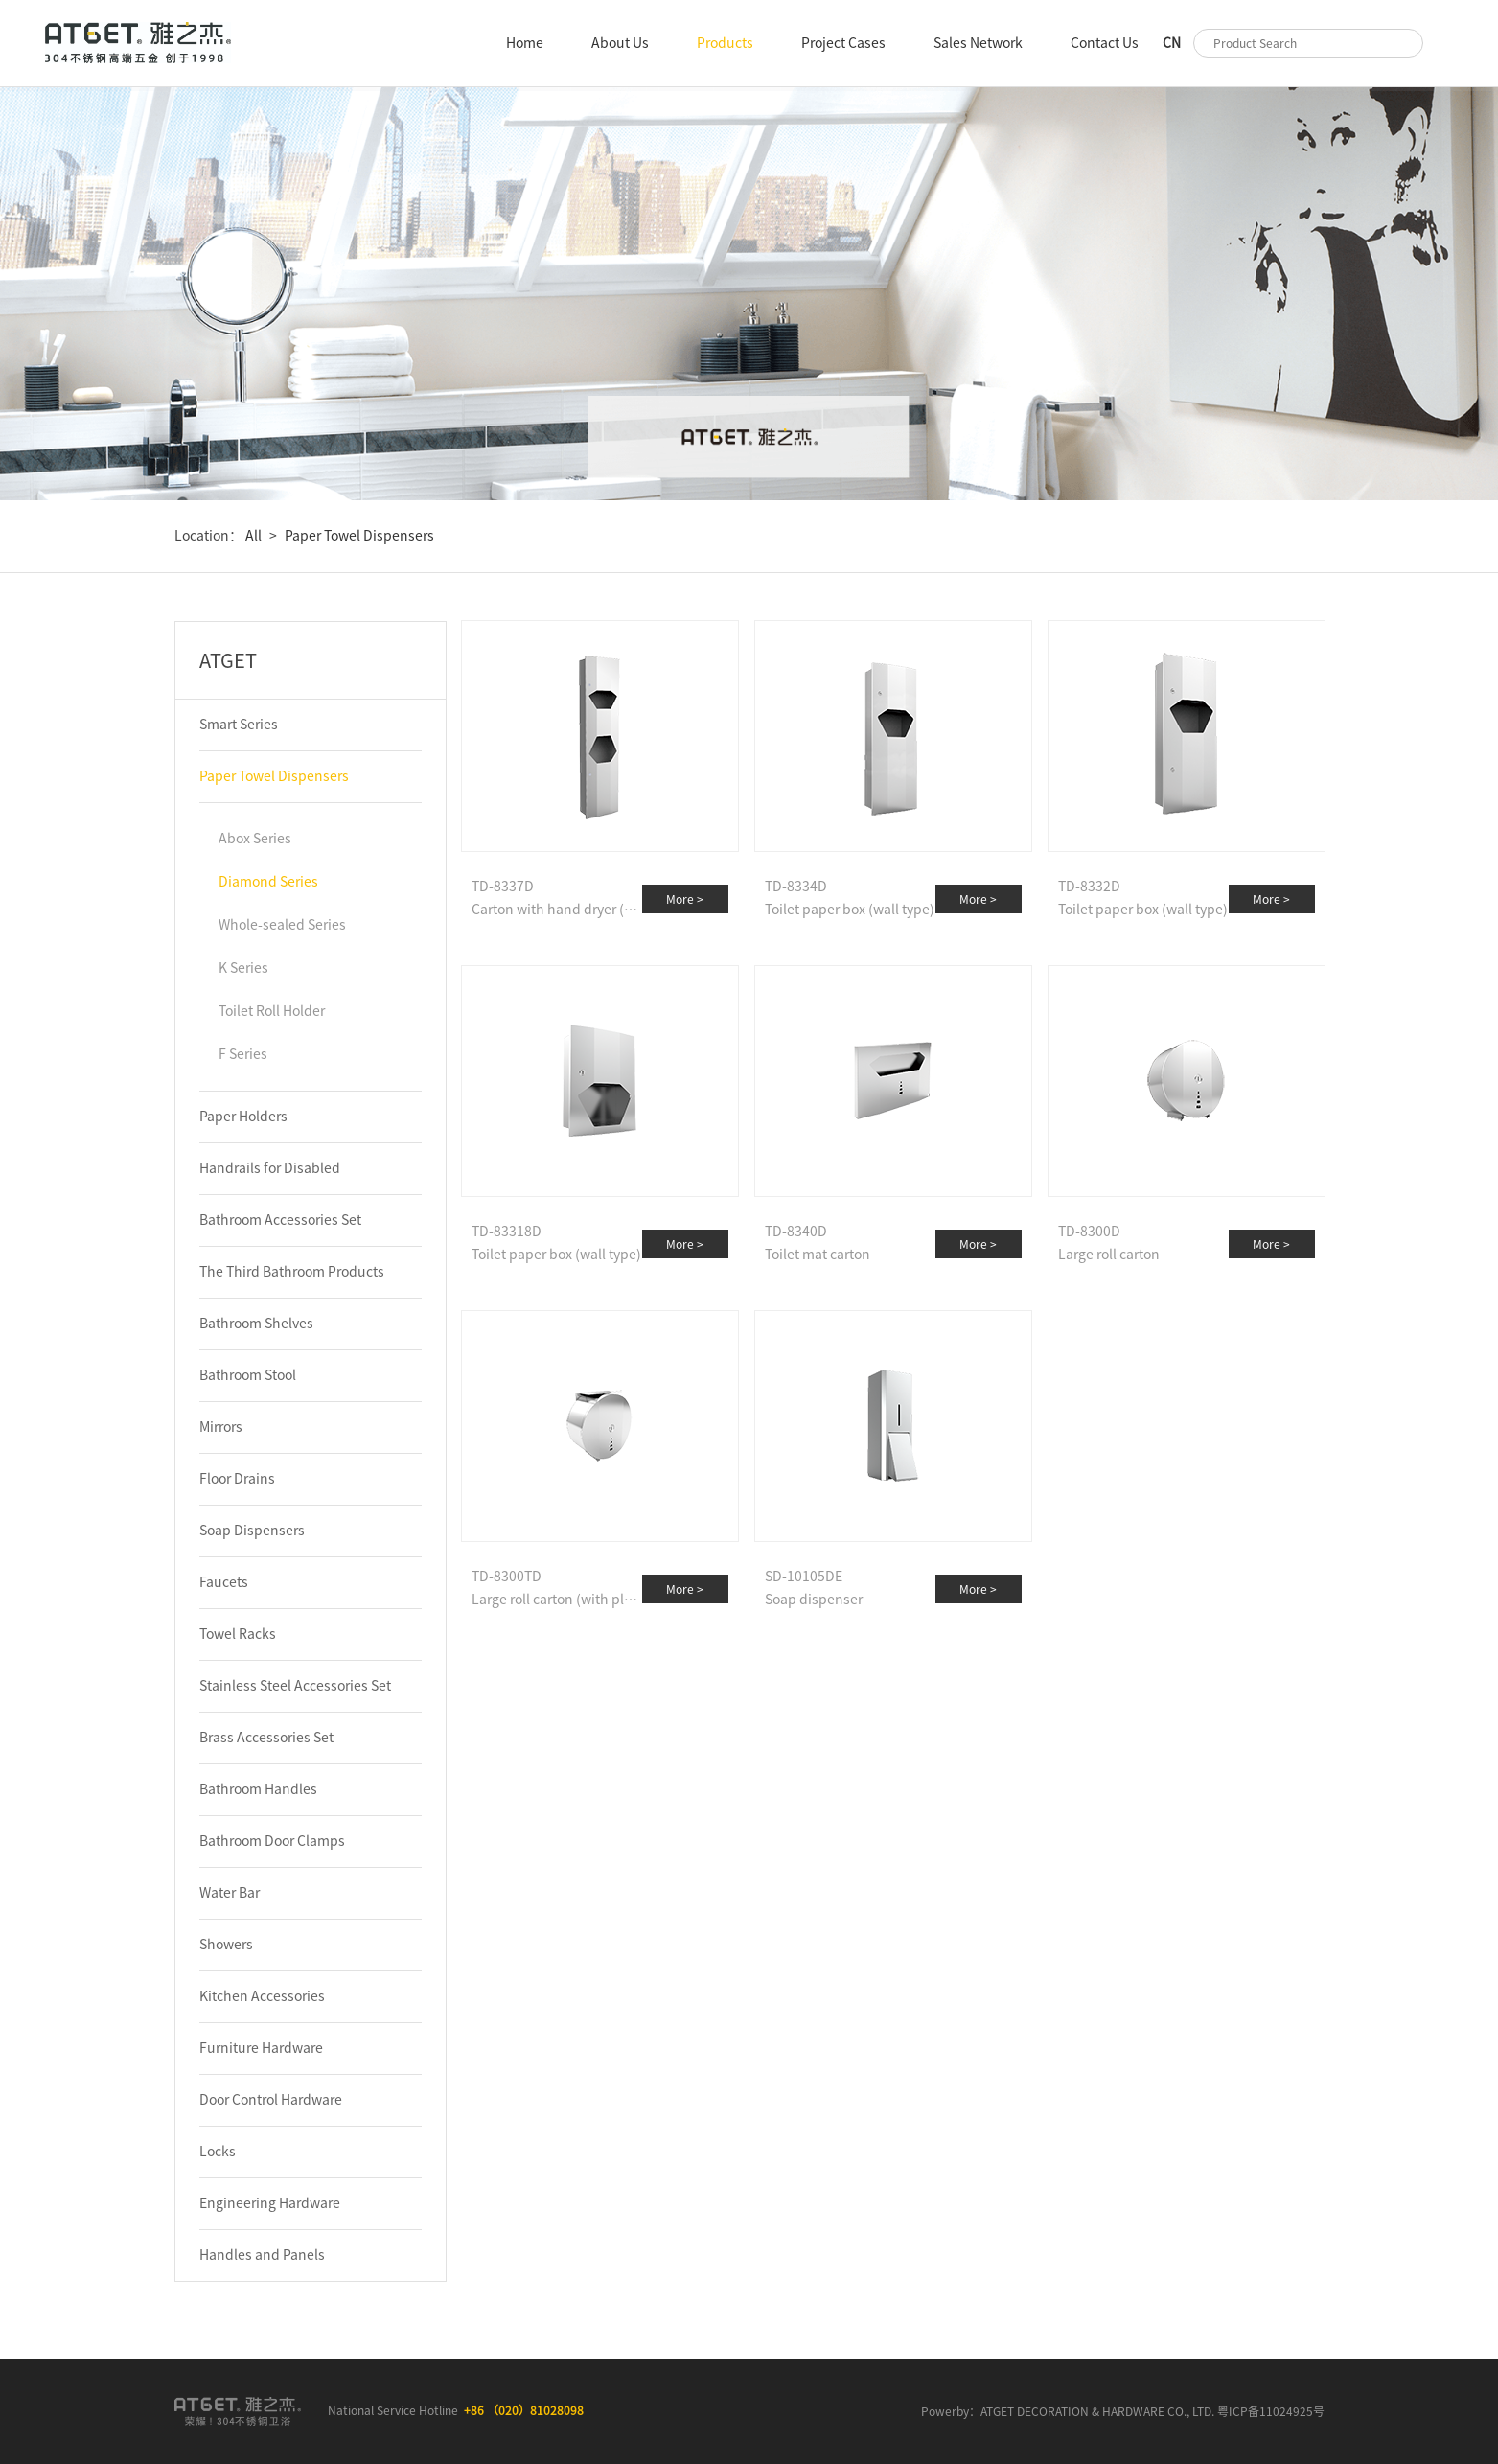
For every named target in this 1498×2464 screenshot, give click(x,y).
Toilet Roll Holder (272, 1011)
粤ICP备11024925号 (1271, 2411)
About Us (620, 43)
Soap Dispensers (252, 1530)
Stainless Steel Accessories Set (295, 1686)
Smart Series (238, 724)
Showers (226, 1944)
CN (1172, 43)
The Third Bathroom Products (291, 1271)
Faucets (223, 1582)
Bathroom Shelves (256, 1323)
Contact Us (1105, 43)
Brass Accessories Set (266, 1737)
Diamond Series (268, 881)
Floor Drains (237, 1478)
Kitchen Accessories (262, 1996)
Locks (217, 2151)
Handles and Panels (262, 2255)
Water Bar (229, 1893)
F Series (243, 1054)
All (252, 535)
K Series (243, 968)
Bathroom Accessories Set (280, 1220)
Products (725, 43)
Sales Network (978, 43)
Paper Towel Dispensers (359, 535)
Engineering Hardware (269, 2203)
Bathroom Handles (258, 1789)
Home (524, 43)
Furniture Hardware (261, 2048)
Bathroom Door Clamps (272, 1841)
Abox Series (255, 838)
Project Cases (843, 43)
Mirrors (220, 1427)
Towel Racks (237, 1634)
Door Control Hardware (270, 2100)
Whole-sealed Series (282, 925)
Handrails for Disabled (269, 1168)
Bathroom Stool (247, 1375)
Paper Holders (243, 1116)
